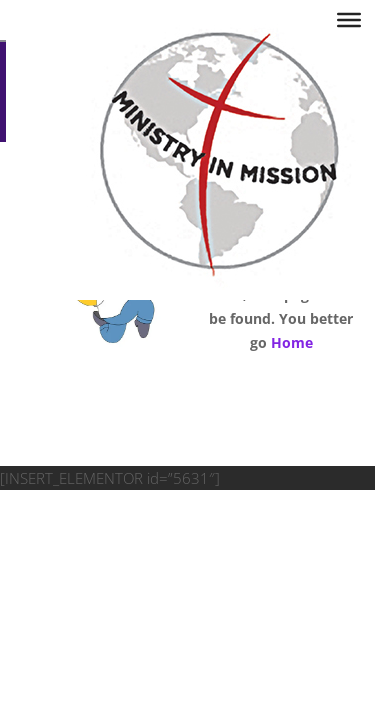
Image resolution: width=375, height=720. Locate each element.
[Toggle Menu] (349, 20)
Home (292, 342)
